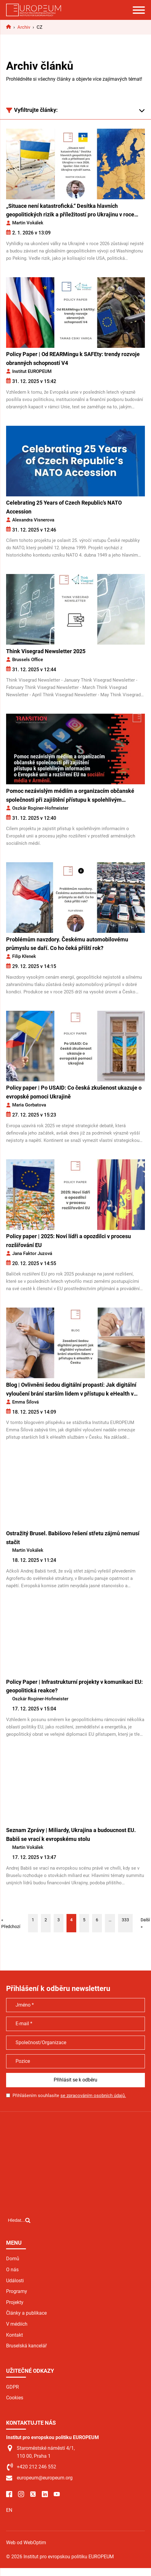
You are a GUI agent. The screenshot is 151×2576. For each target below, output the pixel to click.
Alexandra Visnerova (33, 520)
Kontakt (14, 2335)
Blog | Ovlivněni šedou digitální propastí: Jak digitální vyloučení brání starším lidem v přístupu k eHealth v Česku (71, 1390)
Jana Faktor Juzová (32, 1253)
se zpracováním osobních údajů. (93, 2095)
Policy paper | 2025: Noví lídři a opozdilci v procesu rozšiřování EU (68, 1240)
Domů (12, 2258)
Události (15, 2280)
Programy (16, 2291)
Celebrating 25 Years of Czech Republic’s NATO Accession (64, 507)
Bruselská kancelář (26, 2346)
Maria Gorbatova (29, 1105)
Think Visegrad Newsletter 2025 (45, 651)
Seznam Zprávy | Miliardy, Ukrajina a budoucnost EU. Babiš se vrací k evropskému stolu (71, 1834)
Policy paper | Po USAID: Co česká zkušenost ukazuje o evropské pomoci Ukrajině (74, 1092)
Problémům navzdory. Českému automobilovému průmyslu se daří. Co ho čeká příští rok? (67, 943)
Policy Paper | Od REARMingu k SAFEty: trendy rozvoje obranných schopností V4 (73, 358)
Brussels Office (27, 659)
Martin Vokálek (27, 223)
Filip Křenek (24, 956)
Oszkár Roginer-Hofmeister (40, 808)
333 (125, 1919)
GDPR (12, 2387)
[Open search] (19, 2220)
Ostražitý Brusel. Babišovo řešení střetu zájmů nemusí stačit (72, 1537)
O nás (12, 2269)
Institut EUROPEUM (32, 371)
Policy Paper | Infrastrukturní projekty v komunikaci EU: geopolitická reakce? (74, 1686)
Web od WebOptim (26, 2542)
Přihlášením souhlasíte (69, 2095)
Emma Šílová (25, 1402)
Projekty (14, 2302)
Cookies (14, 2398)
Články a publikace (26, 2313)
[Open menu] (139, 10)
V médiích (16, 2324)
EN (9, 2510)
